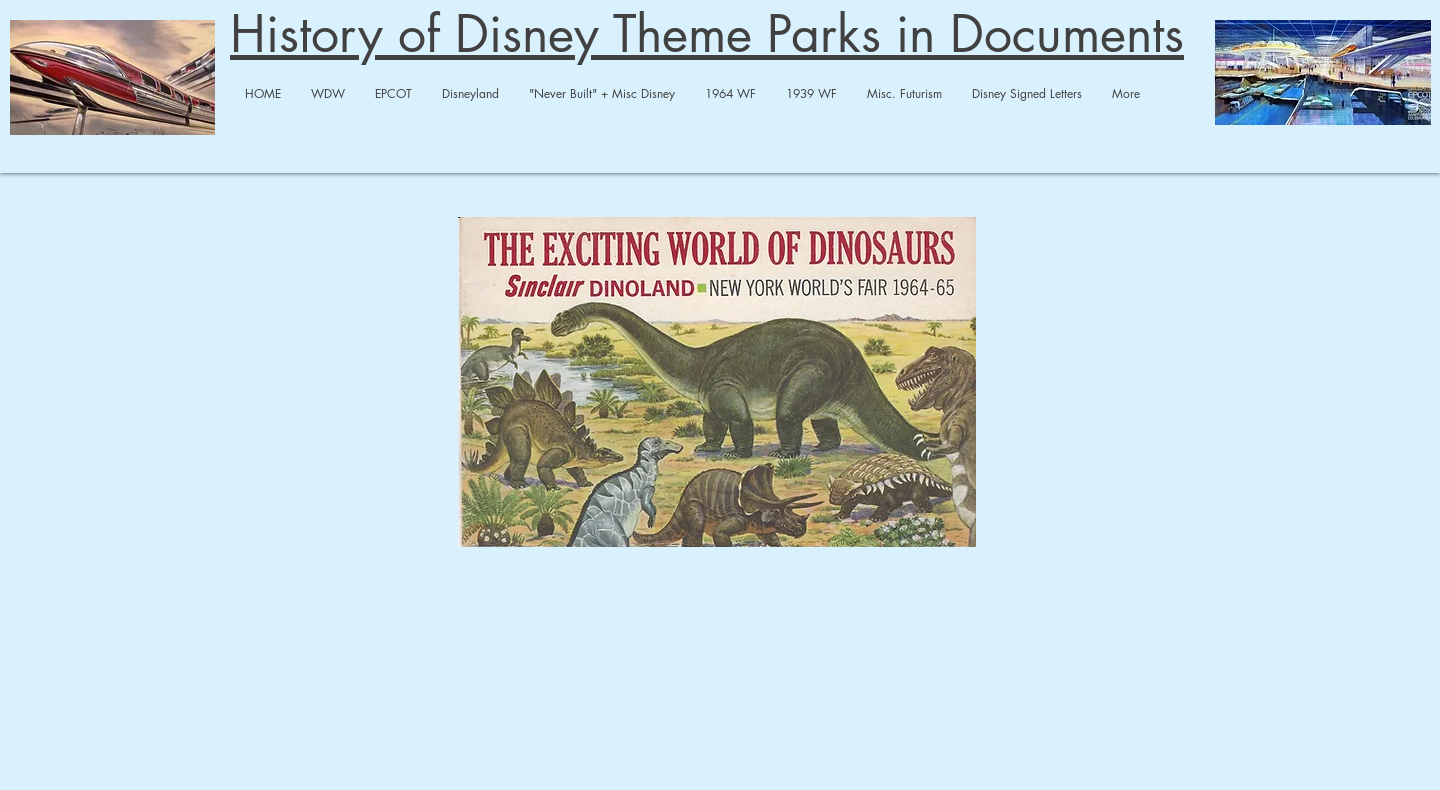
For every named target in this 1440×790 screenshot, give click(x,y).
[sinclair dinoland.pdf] (717, 384)
